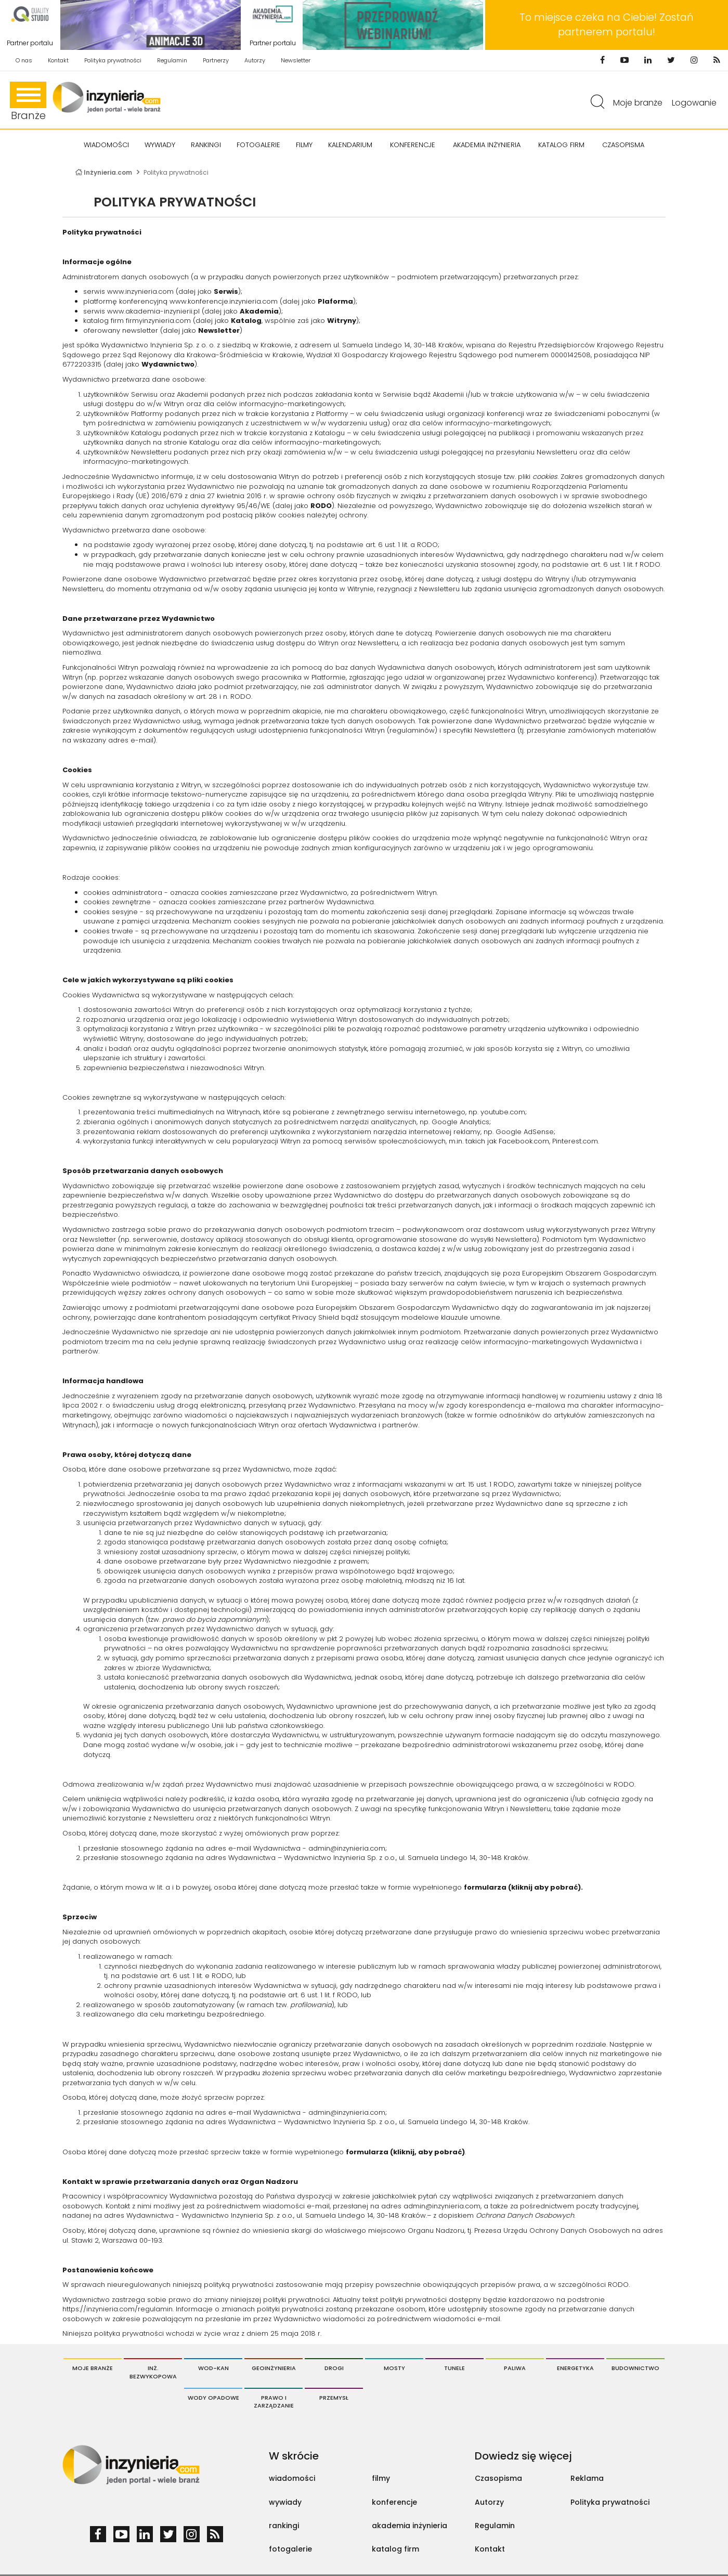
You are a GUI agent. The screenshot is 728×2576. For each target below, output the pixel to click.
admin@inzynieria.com (346, 1848)
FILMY (304, 145)
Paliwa (515, 2368)
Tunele (454, 2368)
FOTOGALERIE (258, 145)
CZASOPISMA (623, 145)
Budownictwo (635, 2368)
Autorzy (254, 60)
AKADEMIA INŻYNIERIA (487, 145)
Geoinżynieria (274, 2368)
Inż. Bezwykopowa (153, 2372)
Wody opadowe (213, 2397)
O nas (24, 60)
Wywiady (160, 145)
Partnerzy (216, 60)
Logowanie (694, 103)
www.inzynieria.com (140, 291)
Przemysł (333, 2397)
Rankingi (206, 145)
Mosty (394, 2368)
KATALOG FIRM (561, 145)
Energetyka (575, 2368)
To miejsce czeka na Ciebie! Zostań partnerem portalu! (606, 24)
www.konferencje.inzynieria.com (224, 301)
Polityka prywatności (112, 60)
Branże (28, 102)
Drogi (334, 2368)
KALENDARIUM (350, 145)
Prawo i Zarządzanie (274, 2401)
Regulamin (172, 60)
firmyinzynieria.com (158, 321)
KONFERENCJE (412, 145)
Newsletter (295, 60)
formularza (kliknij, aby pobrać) (405, 2152)
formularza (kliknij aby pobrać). (523, 1887)
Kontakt (58, 60)
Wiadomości (106, 145)
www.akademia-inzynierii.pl (153, 311)
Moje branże (637, 103)
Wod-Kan (213, 2368)
